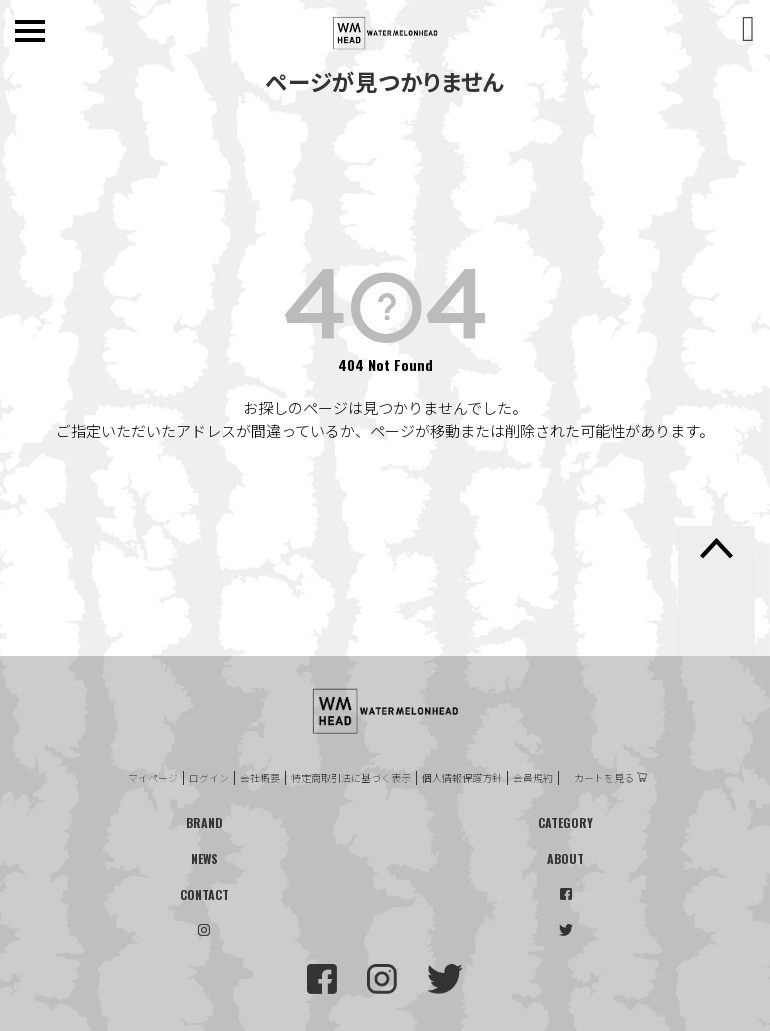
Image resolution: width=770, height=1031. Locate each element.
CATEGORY (565, 822)
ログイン (209, 778)
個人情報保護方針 (462, 778)
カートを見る (604, 778)
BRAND (204, 822)
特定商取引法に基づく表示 (351, 778)
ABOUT (565, 858)
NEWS (204, 858)
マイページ (153, 778)
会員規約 (533, 778)
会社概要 (260, 778)
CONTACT (204, 894)
